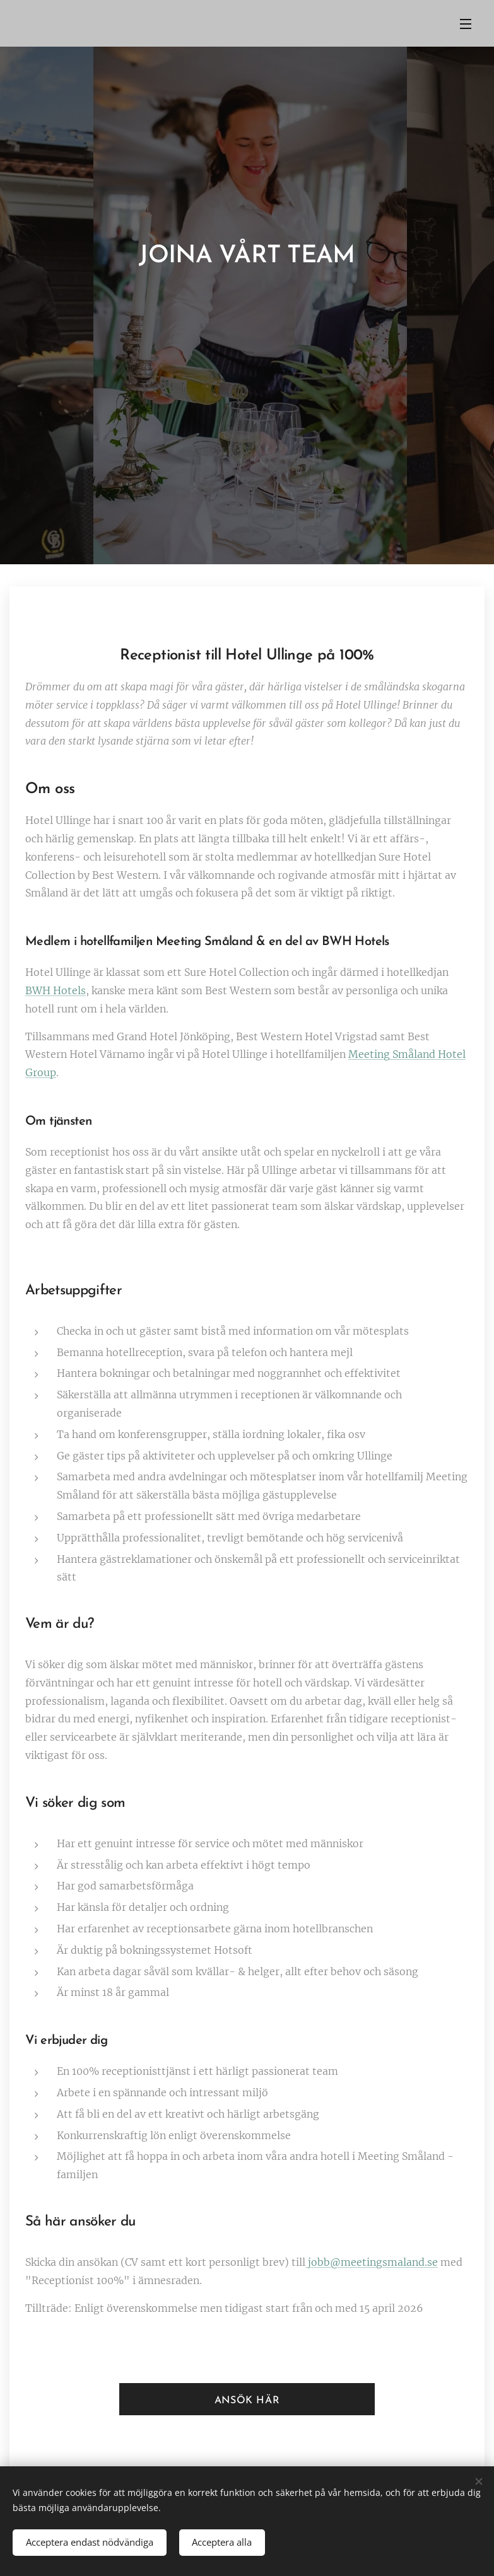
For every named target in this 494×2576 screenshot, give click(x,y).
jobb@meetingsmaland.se (371, 2262)
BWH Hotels (55, 990)
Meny (465, 24)
